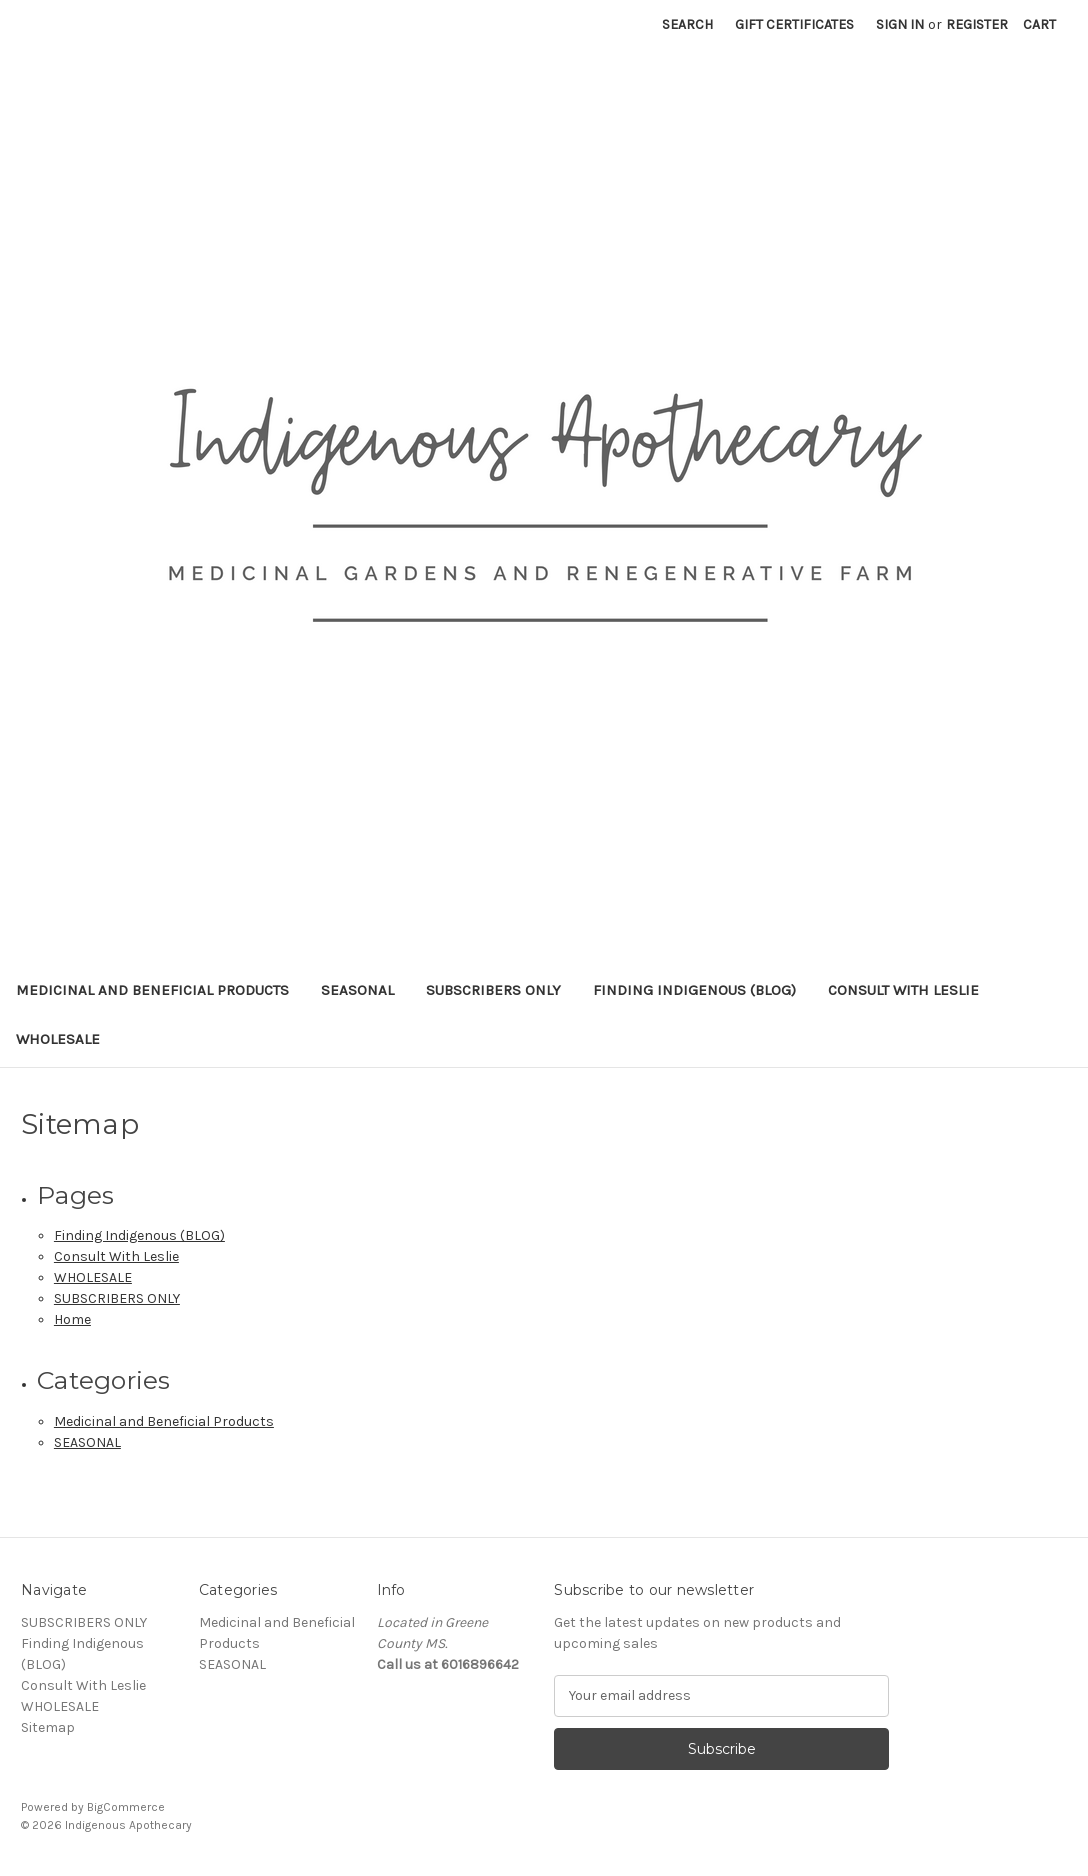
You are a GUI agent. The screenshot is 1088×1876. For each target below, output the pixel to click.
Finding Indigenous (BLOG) (694, 990)
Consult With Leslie (903, 990)
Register (977, 24)
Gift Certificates (794, 24)
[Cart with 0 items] (1039, 24)
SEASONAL (357, 990)
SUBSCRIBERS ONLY (493, 990)
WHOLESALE (58, 1039)
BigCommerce (126, 1807)
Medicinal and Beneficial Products (152, 990)
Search (687, 24)
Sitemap (48, 1727)
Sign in (900, 24)
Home (72, 1319)
